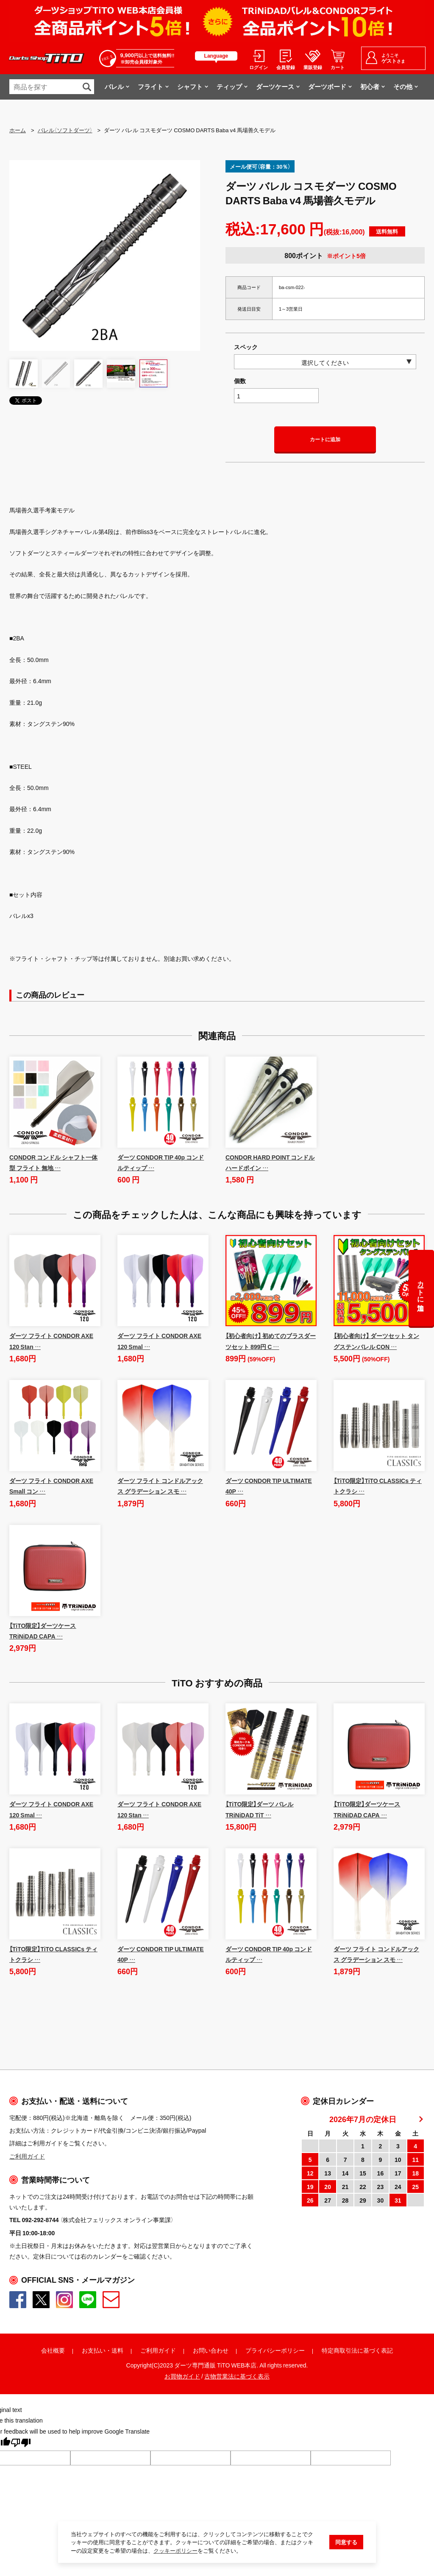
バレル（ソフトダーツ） (65, 130)
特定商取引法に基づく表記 (357, 2350)
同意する (346, 2542)
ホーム (17, 130)
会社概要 (53, 2350)
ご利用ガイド (158, 2350)
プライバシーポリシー (275, 2350)
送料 (117, 2350)
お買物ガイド (182, 2376)
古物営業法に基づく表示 (237, 2376)
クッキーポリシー (175, 2551)
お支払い (94, 2350)
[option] (104, 255)
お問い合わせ (210, 2350)
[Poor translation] (21, 2444)
